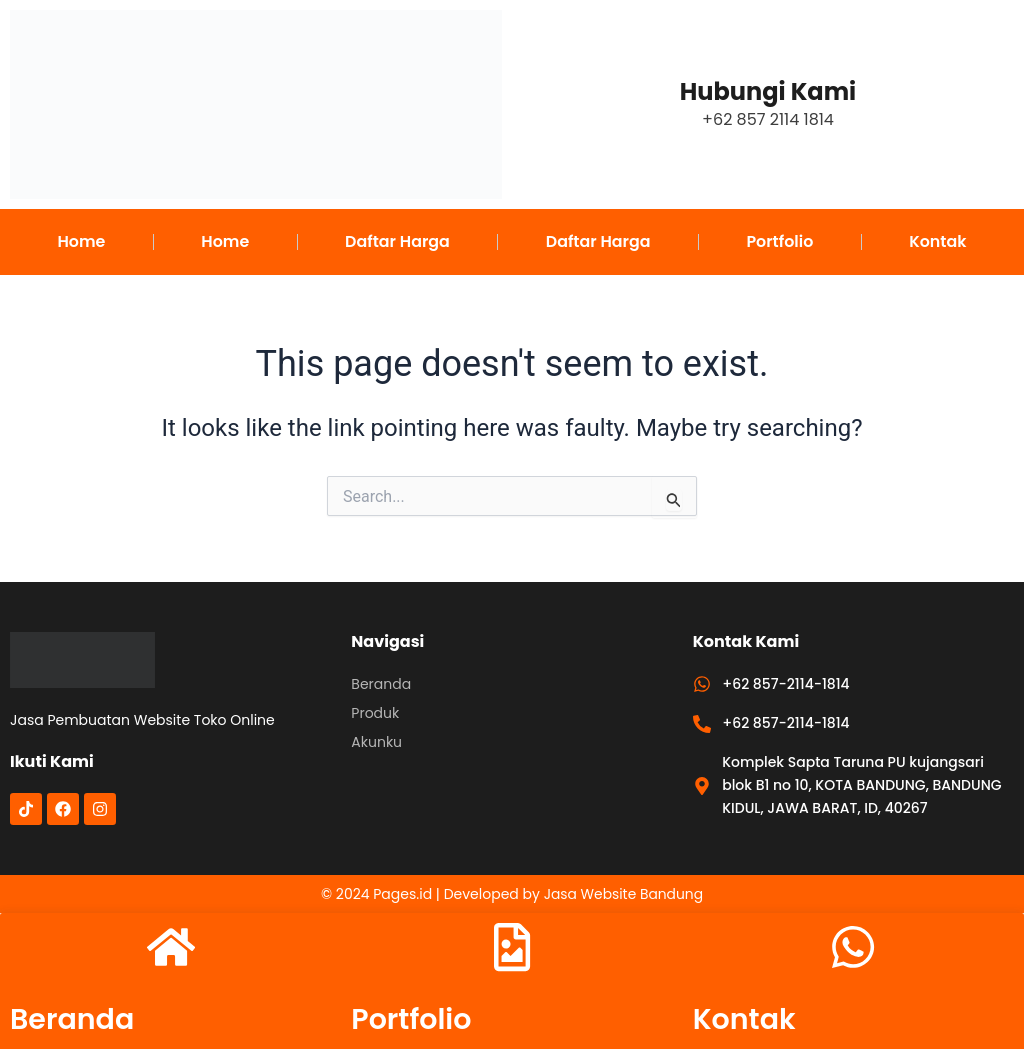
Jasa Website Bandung (623, 892)
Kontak (938, 241)
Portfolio (779, 241)
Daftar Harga (397, 241)
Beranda (75, 1019)
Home (81, 241)
